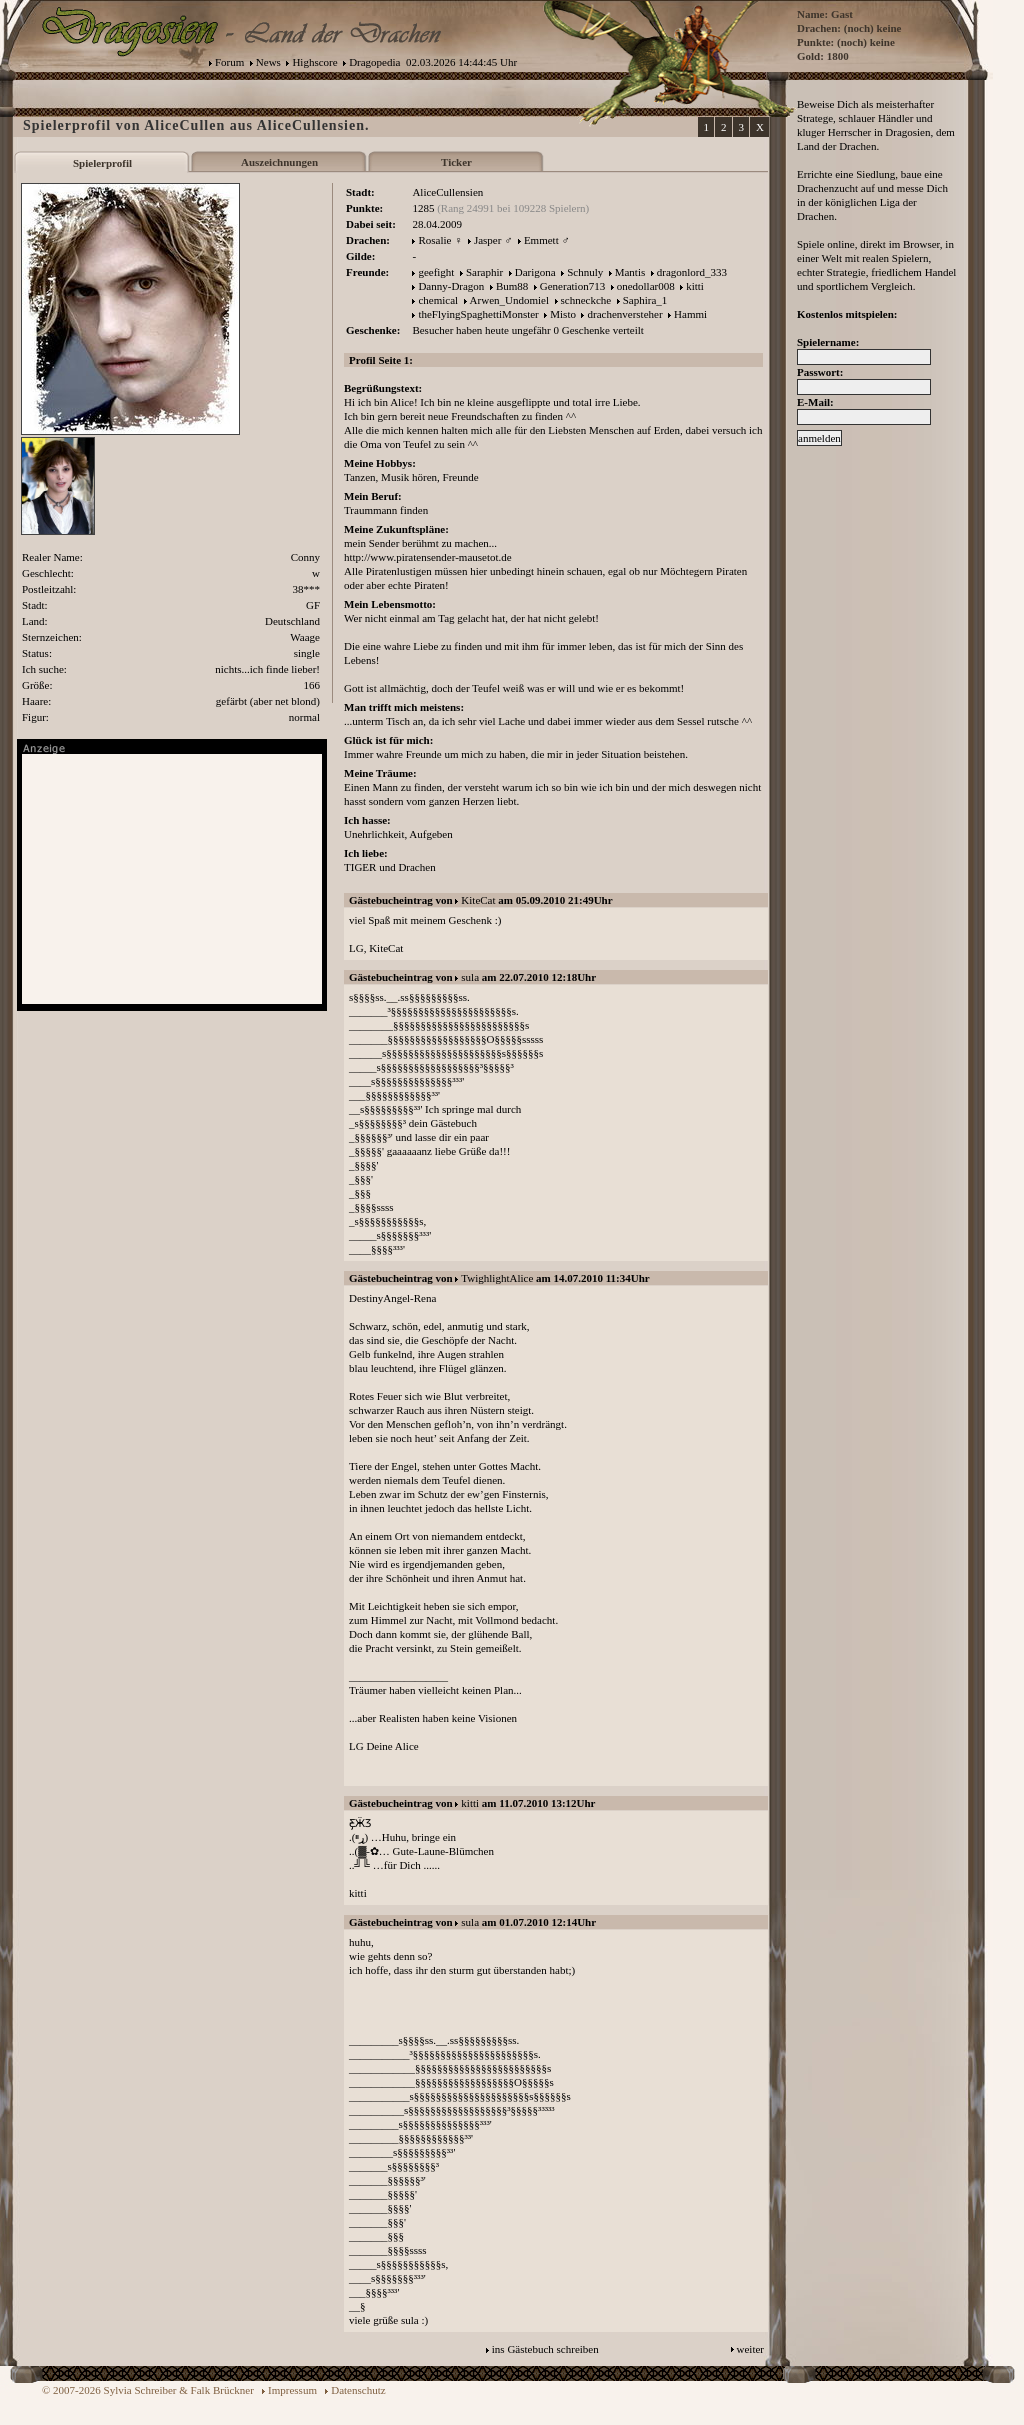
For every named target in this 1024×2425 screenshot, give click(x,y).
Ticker (456, 162)
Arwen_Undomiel (509, 300)
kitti (695, 286)
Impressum (292, 2390)
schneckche (586, 300)
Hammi (690, 314)
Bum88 (512, 286)
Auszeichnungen (279, 162)
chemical (438, 300)
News (268, 62)
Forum (229, 62)
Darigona (535, 272)
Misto (563, 314)
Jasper (488, 240)
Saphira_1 (645, 300)
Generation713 (572, 286)
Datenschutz (358, 2390)
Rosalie (434, 240)
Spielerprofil (102, 163)
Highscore (314, 62)
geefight (436, 272)
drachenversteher (624, 314)
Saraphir (484, 272)
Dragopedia (374, 62)
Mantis (630, 272)
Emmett (541, 240)
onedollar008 (646, 286)
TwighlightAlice (497, 1278)
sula (470, 977)
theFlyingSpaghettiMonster (478, 314)
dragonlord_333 (692, 272)
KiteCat (478, 900)
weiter (750, 2349)
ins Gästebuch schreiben (545, 2349)
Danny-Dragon (451, 286)
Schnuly (585, 272)
